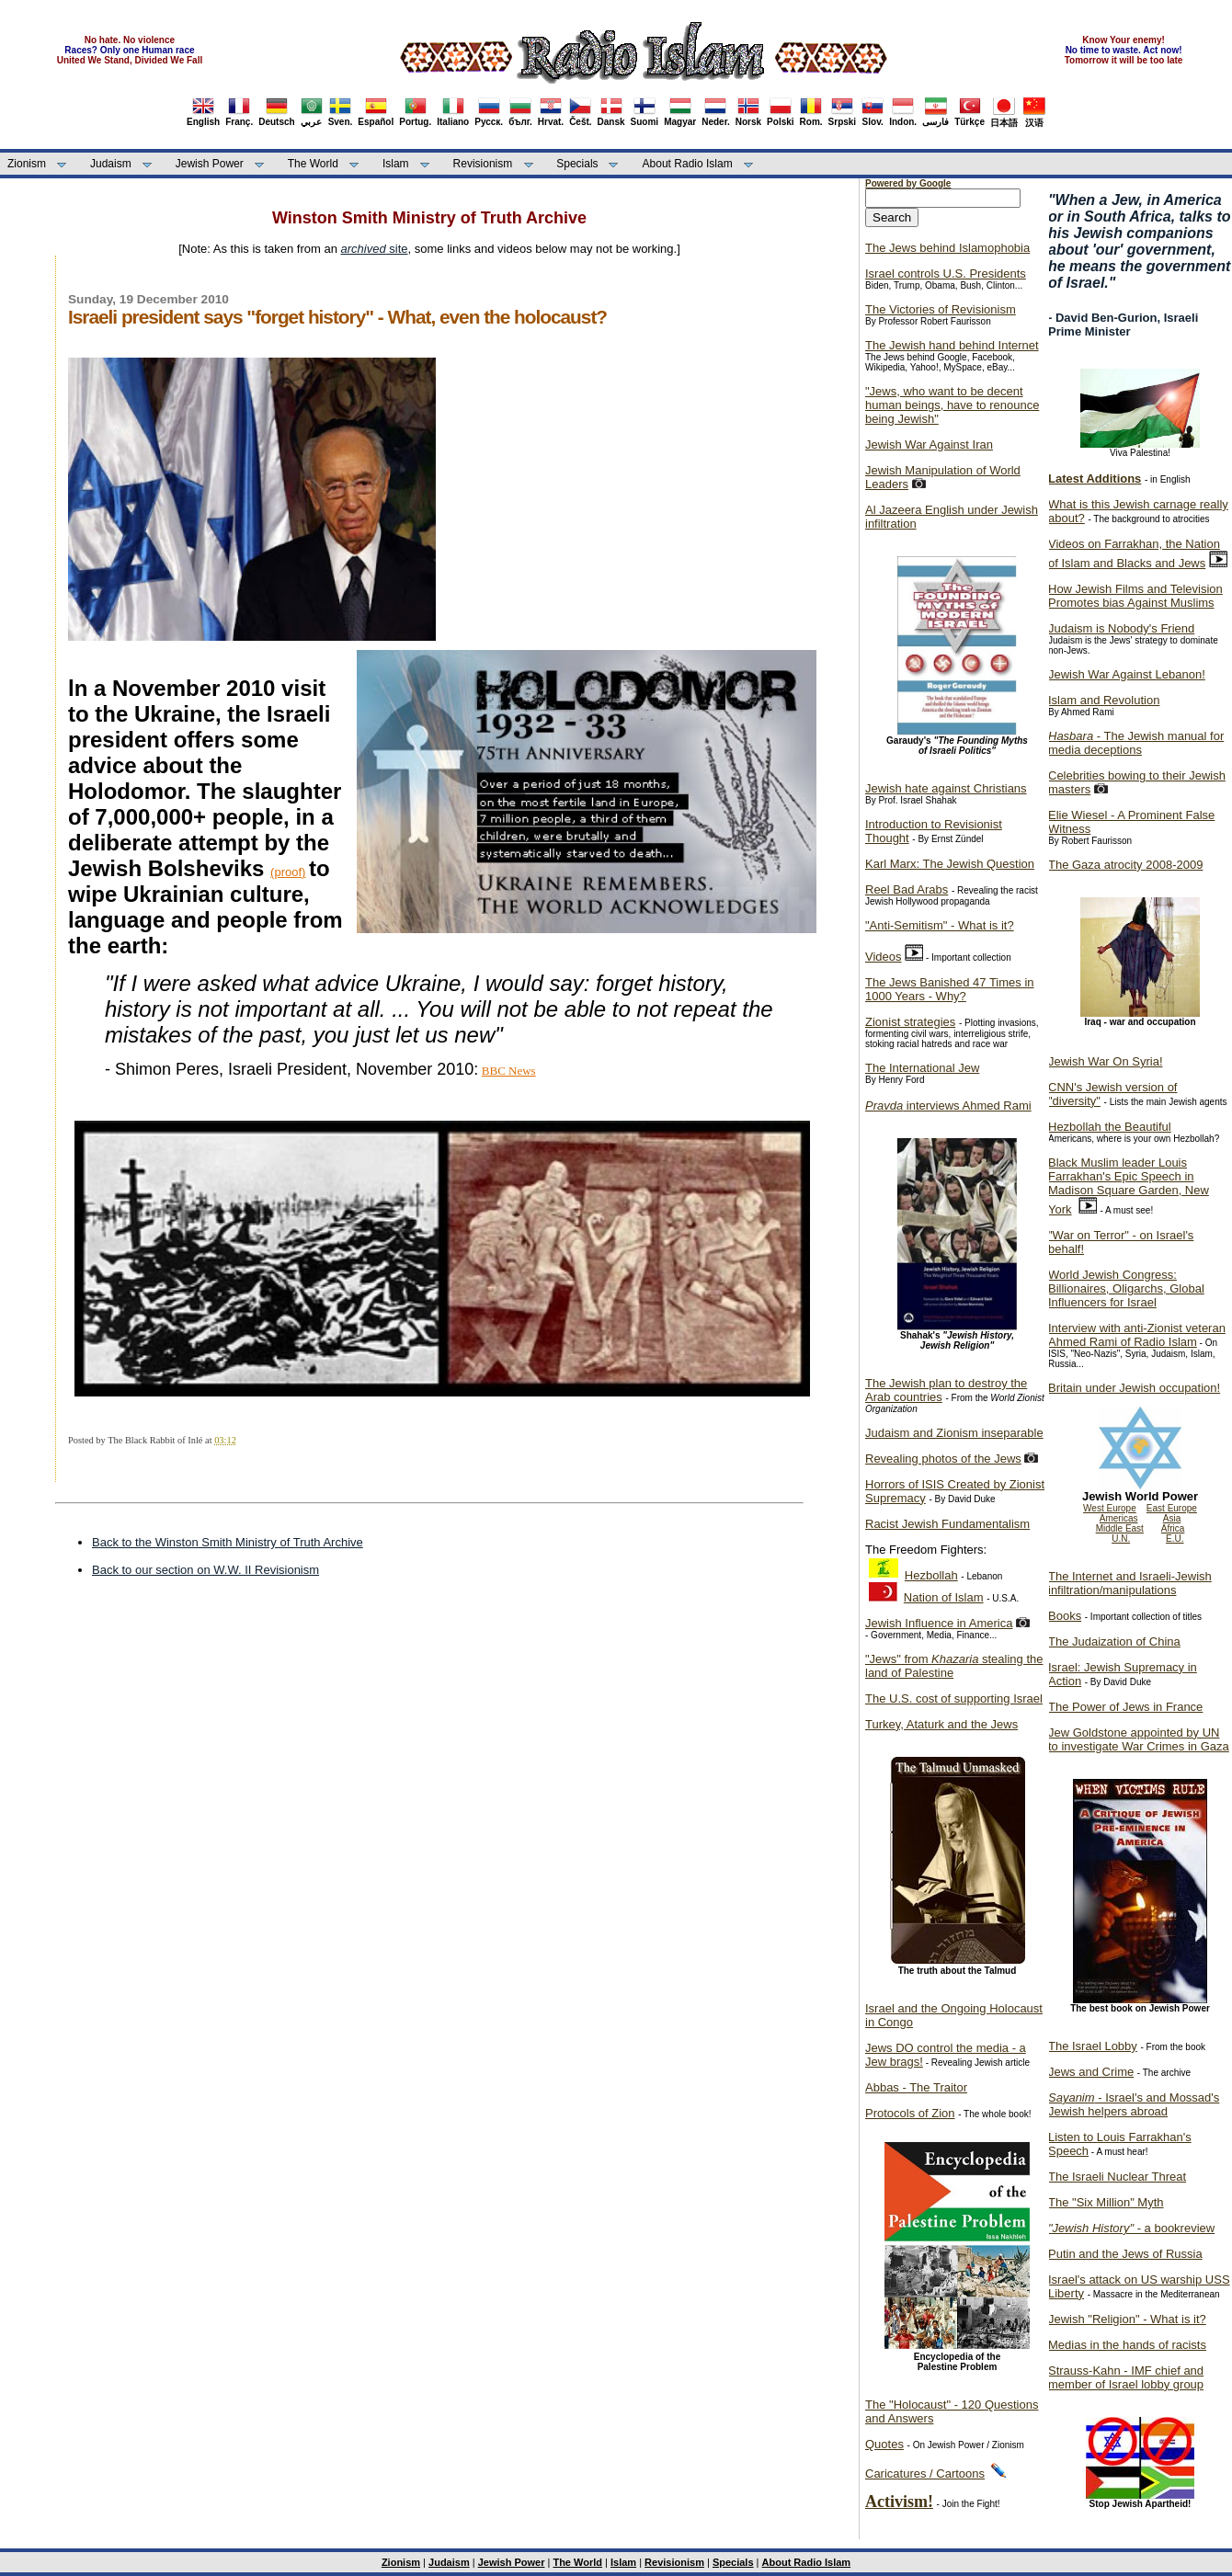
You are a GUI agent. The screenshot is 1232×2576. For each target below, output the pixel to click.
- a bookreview (1131, 2228)
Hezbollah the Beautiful (1109, 1127)
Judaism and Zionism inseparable (954, 1433)
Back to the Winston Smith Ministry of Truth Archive (227, 1542)
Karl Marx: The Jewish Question (949, 864)
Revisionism (483, 163)
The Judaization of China (1114, 1641)
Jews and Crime (1091, 2072)
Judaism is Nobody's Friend (1121, 628)
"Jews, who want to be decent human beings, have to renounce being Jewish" (952, 405)
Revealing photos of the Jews (943, 1458)
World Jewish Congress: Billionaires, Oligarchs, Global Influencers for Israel (1126, 1288)
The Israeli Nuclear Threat (1117, 2176)
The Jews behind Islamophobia (947, 248)
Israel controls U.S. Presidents (945, 273)
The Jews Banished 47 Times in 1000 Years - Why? (949, 989)
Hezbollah (931, 1575)
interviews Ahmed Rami (948, 1105)
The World (313, 163)
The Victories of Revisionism (940, 309)
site (374, 249)
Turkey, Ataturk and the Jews (941, 1724)
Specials (577, 163)
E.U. (1174, 1538)
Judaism (110, 163)
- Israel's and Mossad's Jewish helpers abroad (1133, 2104)
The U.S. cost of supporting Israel (954, 1698)
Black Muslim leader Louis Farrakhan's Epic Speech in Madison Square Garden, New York (1128, 1186)
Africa (1173, 1528)
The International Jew (922, 1068)
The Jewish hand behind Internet (952, 345)
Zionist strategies (910, 1022)
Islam (395, 163)
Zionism (26, 163)
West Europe (1109, 1508)
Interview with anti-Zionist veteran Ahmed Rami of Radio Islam (1137, 1335)
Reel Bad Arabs (906, 889)
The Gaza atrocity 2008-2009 (1125, 865)
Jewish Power (210, 163)
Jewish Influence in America (938, 1623)
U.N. (1121, 1538)
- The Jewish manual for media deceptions (1136, 743)
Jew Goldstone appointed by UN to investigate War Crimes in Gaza (1138, 1739)
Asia (1172, 1518)
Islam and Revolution (1103, 700)
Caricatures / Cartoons (925, 2473)
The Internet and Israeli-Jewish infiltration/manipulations (1130, 1583)
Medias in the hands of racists (1127, 2345)
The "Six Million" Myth (1106, 2202)
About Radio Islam (688, 163)
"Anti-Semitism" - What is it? (939, 925)
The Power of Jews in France (1125, 1707)
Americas (1119, 1518)
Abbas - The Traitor (916, 2087)
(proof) (287, 872)
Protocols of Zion (910, 2113)
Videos (883, 956)
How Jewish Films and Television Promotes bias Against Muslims (1135, 596)
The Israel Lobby (1092, 2046)
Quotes (884, 2444)
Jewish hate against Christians (946, 788)
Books (1064, 1616)
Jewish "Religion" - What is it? (1127, 2319)
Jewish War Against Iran (929, 444)
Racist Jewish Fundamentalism (947, 1524)
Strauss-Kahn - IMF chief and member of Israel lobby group (1125, 2377)
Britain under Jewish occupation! (1134, 1388)
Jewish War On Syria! (1105, 1061)
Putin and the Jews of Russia (1125, 2254)
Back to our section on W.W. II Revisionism (205, 1570)
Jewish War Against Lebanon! (1126, 674)
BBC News (509, 1070)
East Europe (1171, 1508)
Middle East (1120, 1528)
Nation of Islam (944, 1597)
